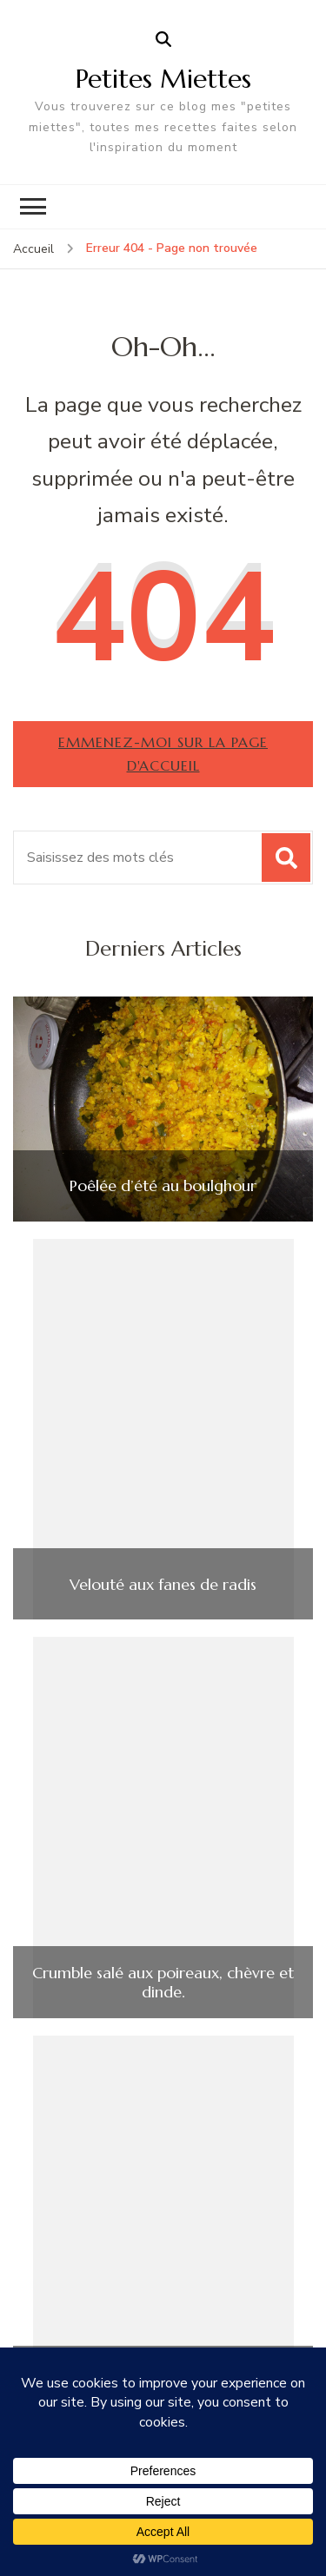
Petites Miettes (163, 79)
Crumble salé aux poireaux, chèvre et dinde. (163, 1982)
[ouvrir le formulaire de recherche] (163, 40)
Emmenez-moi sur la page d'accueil (163, 753)
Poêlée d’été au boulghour (163, 1185)
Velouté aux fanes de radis (163, 1584)
